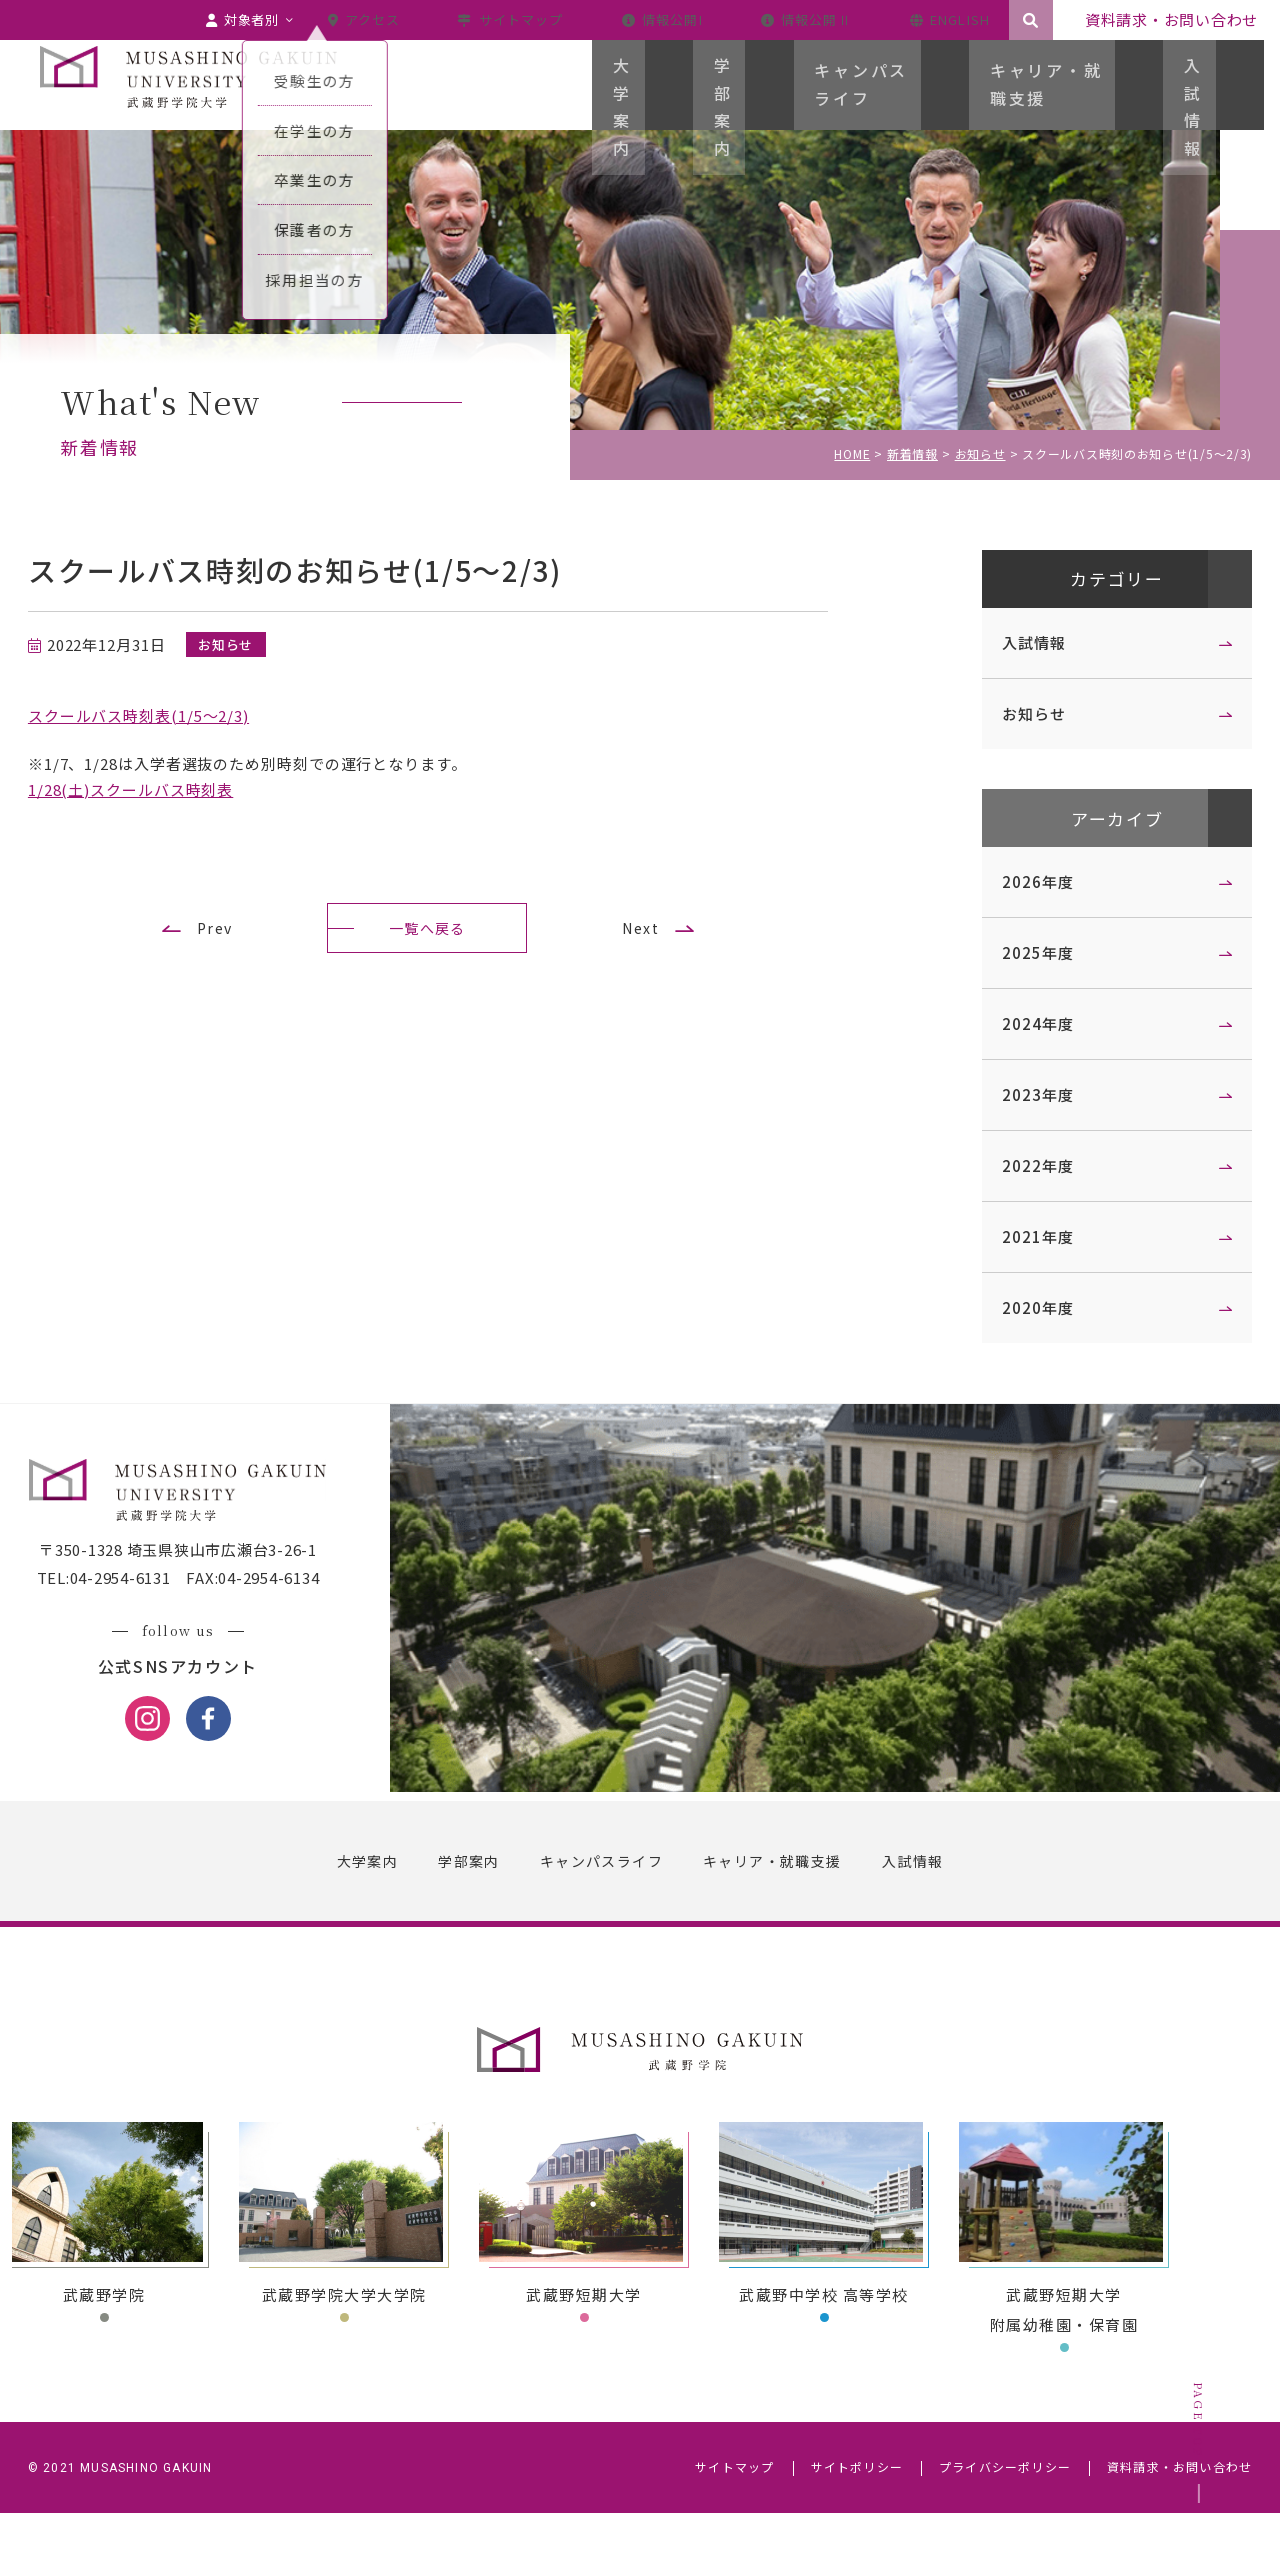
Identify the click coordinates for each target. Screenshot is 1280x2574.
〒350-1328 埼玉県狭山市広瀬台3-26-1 (210, 1612)
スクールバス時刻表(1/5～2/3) (170, 715)
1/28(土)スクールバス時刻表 (162, 789)
